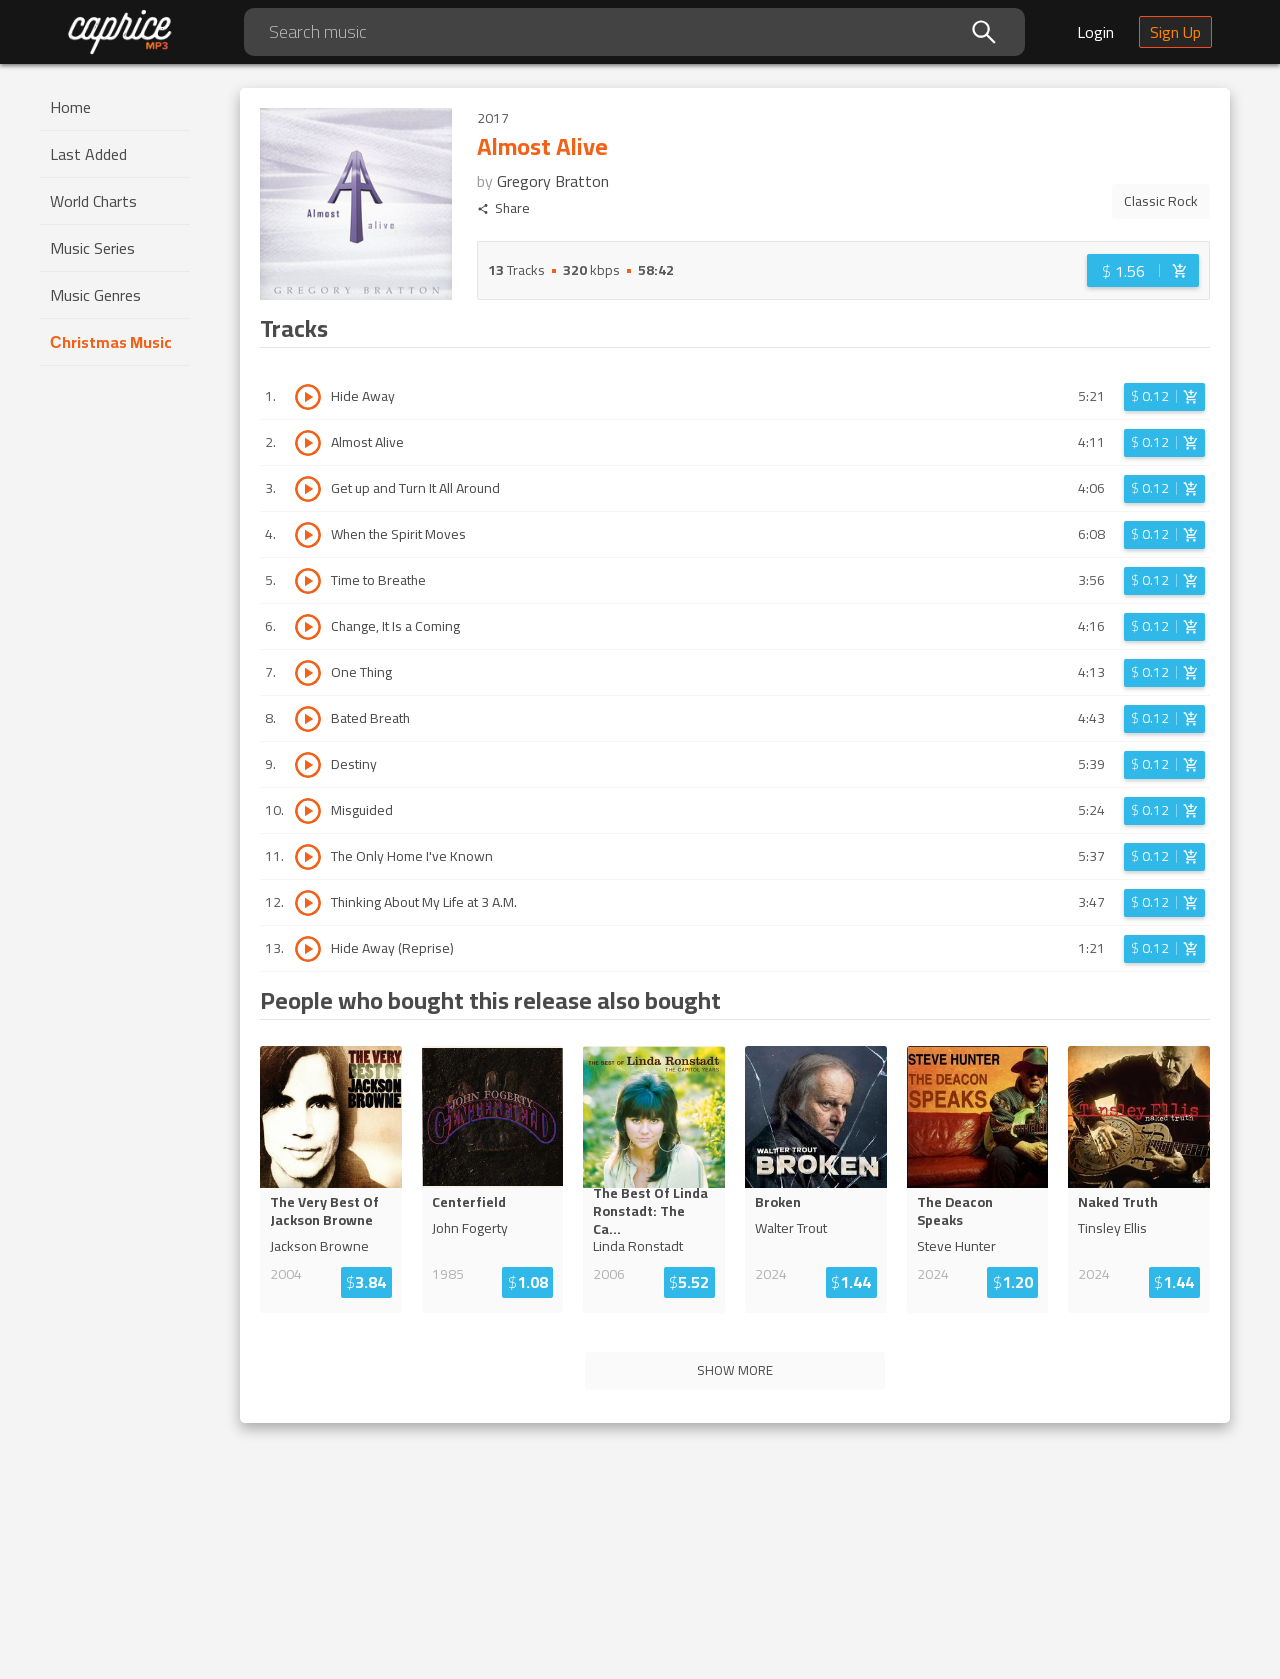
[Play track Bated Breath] (308, 719)
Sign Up (1175, 32)
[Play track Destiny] (308, 765)
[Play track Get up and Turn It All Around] (308, 489)
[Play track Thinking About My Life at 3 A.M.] (308, 903)
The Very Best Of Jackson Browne (324, 1211)
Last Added (88, 154)
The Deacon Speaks (955, 1211)
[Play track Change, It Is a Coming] (308, 627)
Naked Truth (1118, 1202)
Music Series (92, 248)
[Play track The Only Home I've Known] (308, 857)
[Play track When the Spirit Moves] (308, 535)
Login (1095, 32)
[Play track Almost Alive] (308, 443)
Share (503, 208)
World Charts (93, 201)
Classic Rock (1161, 201)
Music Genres (95, 295)
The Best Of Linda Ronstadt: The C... (650, 1211)
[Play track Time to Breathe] (308, 581)
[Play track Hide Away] (308, 397)
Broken (778, 1202)
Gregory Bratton (553, 181)
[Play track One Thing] (308, 673)
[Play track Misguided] (308, 811)
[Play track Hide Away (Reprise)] (308, 949)
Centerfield (469, 1202)
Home (70, 107)
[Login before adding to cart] (1143, 270)
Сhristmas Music (111, 342)
